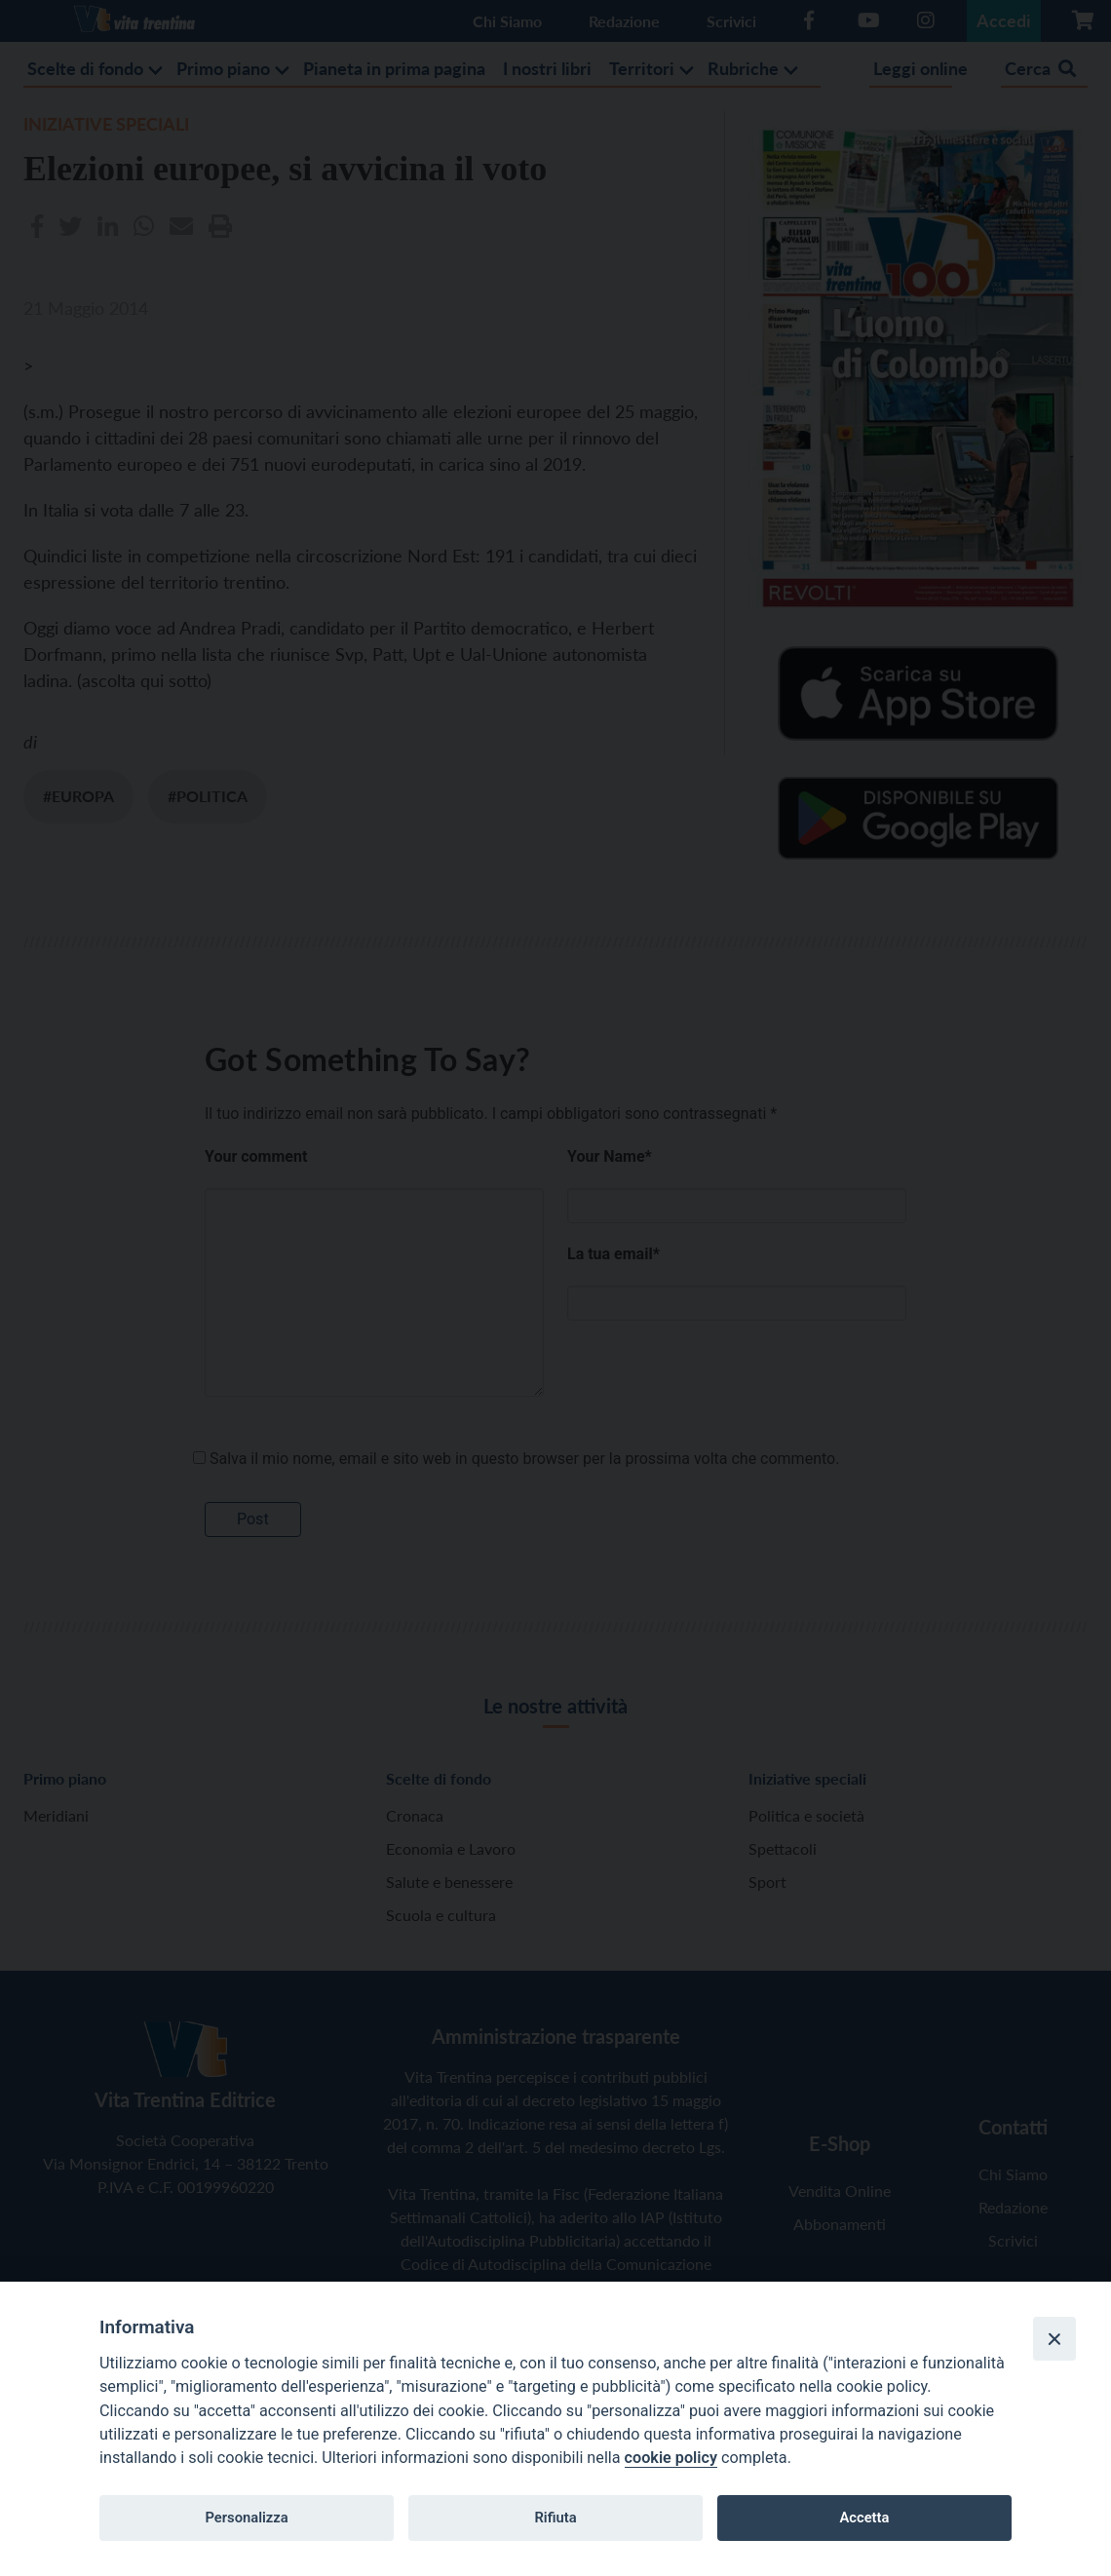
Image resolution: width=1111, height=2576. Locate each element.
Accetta (864, 2517)
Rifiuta (555, 2517)
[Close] (1054, 2338)
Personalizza (246, 2517)
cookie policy (671, 2457)
